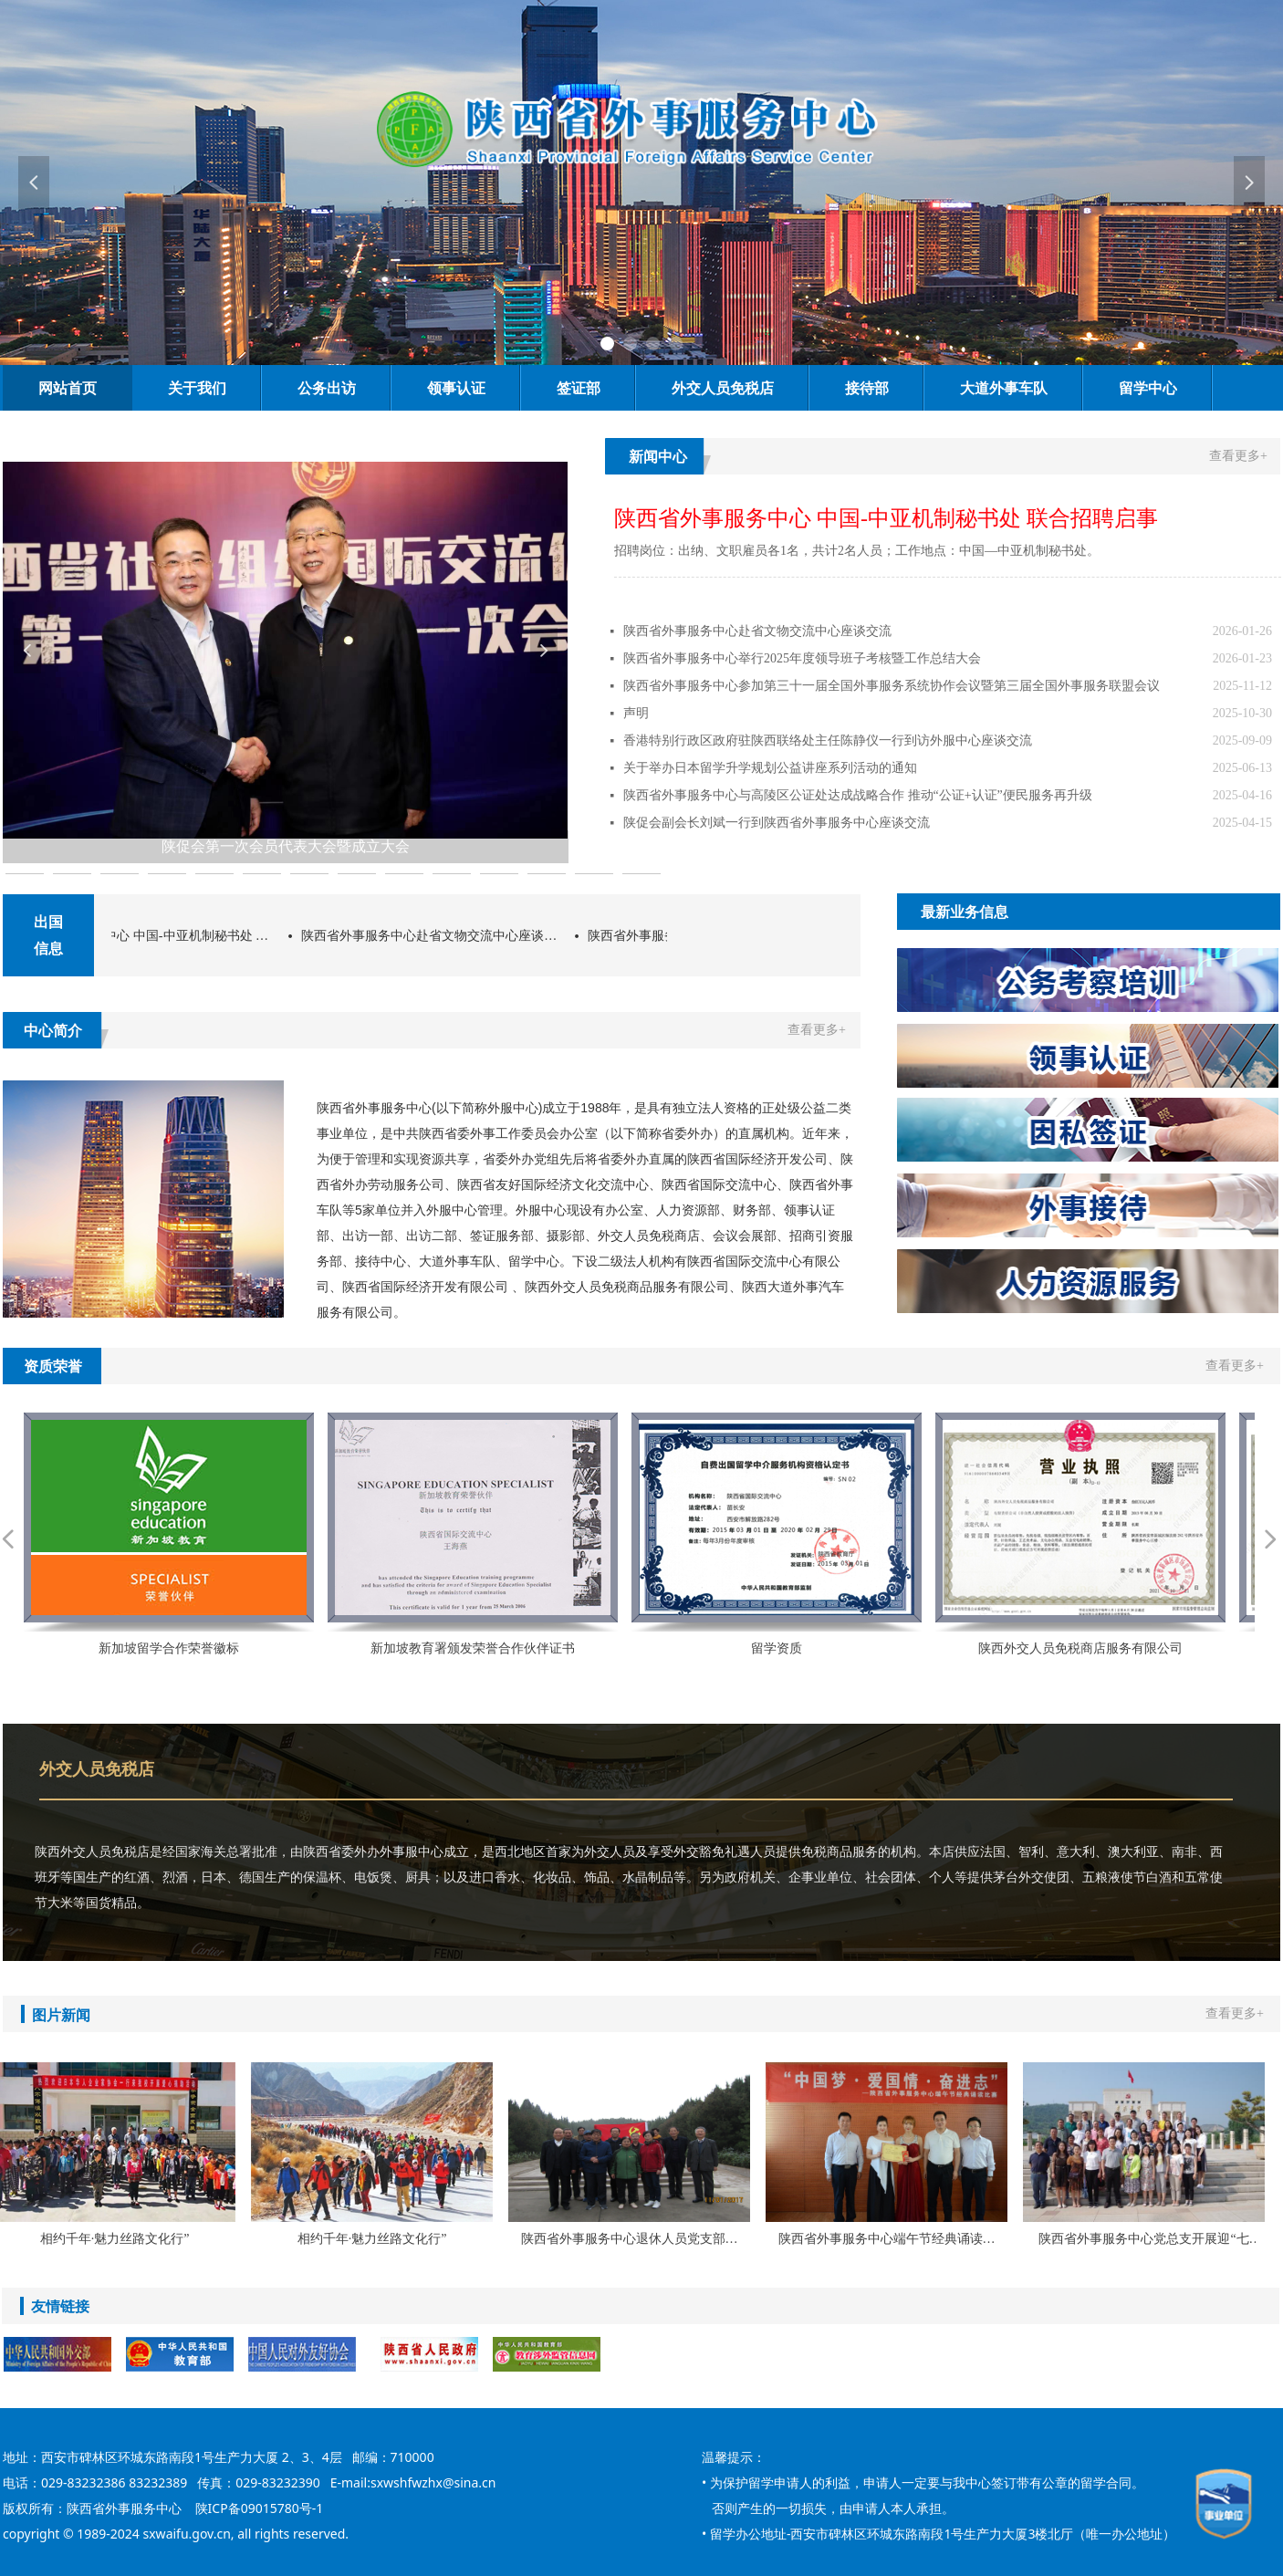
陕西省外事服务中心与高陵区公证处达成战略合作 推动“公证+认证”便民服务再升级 (857, 795)
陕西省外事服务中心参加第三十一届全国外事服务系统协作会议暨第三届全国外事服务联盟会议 (891, 686)
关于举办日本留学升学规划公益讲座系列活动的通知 (770, 768)
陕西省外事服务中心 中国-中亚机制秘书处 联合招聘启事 (162, 936)
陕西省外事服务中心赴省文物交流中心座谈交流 (757, 631)
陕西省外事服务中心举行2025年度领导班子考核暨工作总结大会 (802, 658)
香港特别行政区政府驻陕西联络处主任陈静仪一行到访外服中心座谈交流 (827, 740)
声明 (636, 713)
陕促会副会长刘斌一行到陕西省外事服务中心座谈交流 (776, 822)
